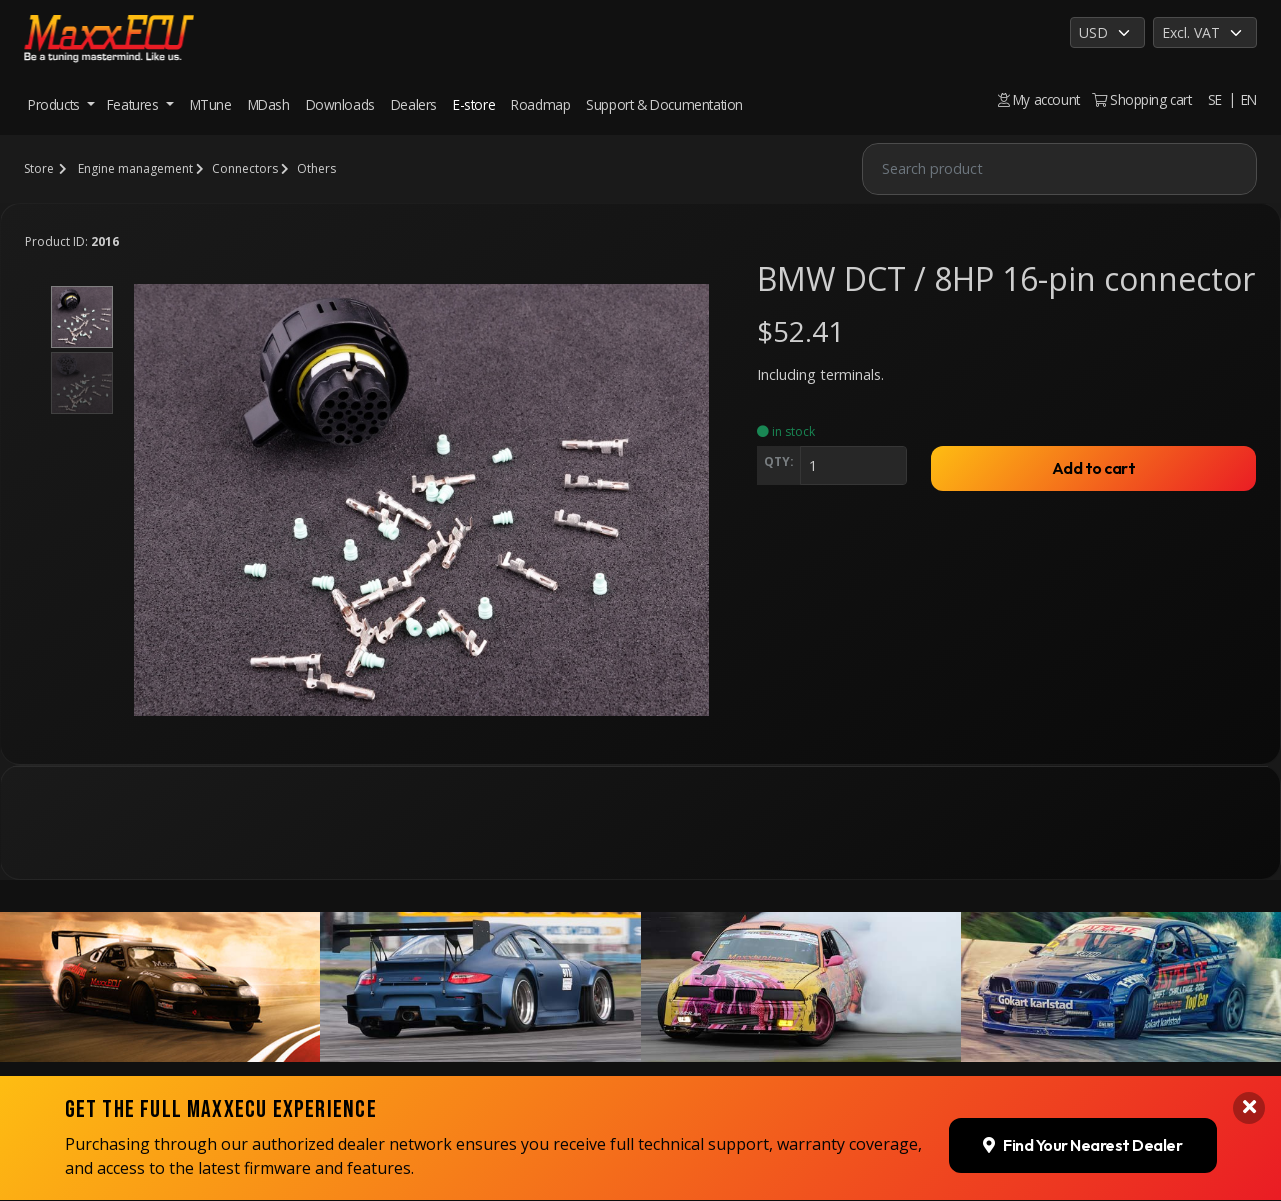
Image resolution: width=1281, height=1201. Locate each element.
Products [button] (55, 104)
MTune (211, 104)
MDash (269, 104)
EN (1249, 99)
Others (316, 168)
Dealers (414, 104)
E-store (474, 104)
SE (1215, 99)
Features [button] (134, 104)
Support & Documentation (664, 104)
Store (39, 168)
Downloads (340, 104)
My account (1039, 99)
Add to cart (1094, 468)
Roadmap (540, 104)
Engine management (135, 168)
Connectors (245, 168)
